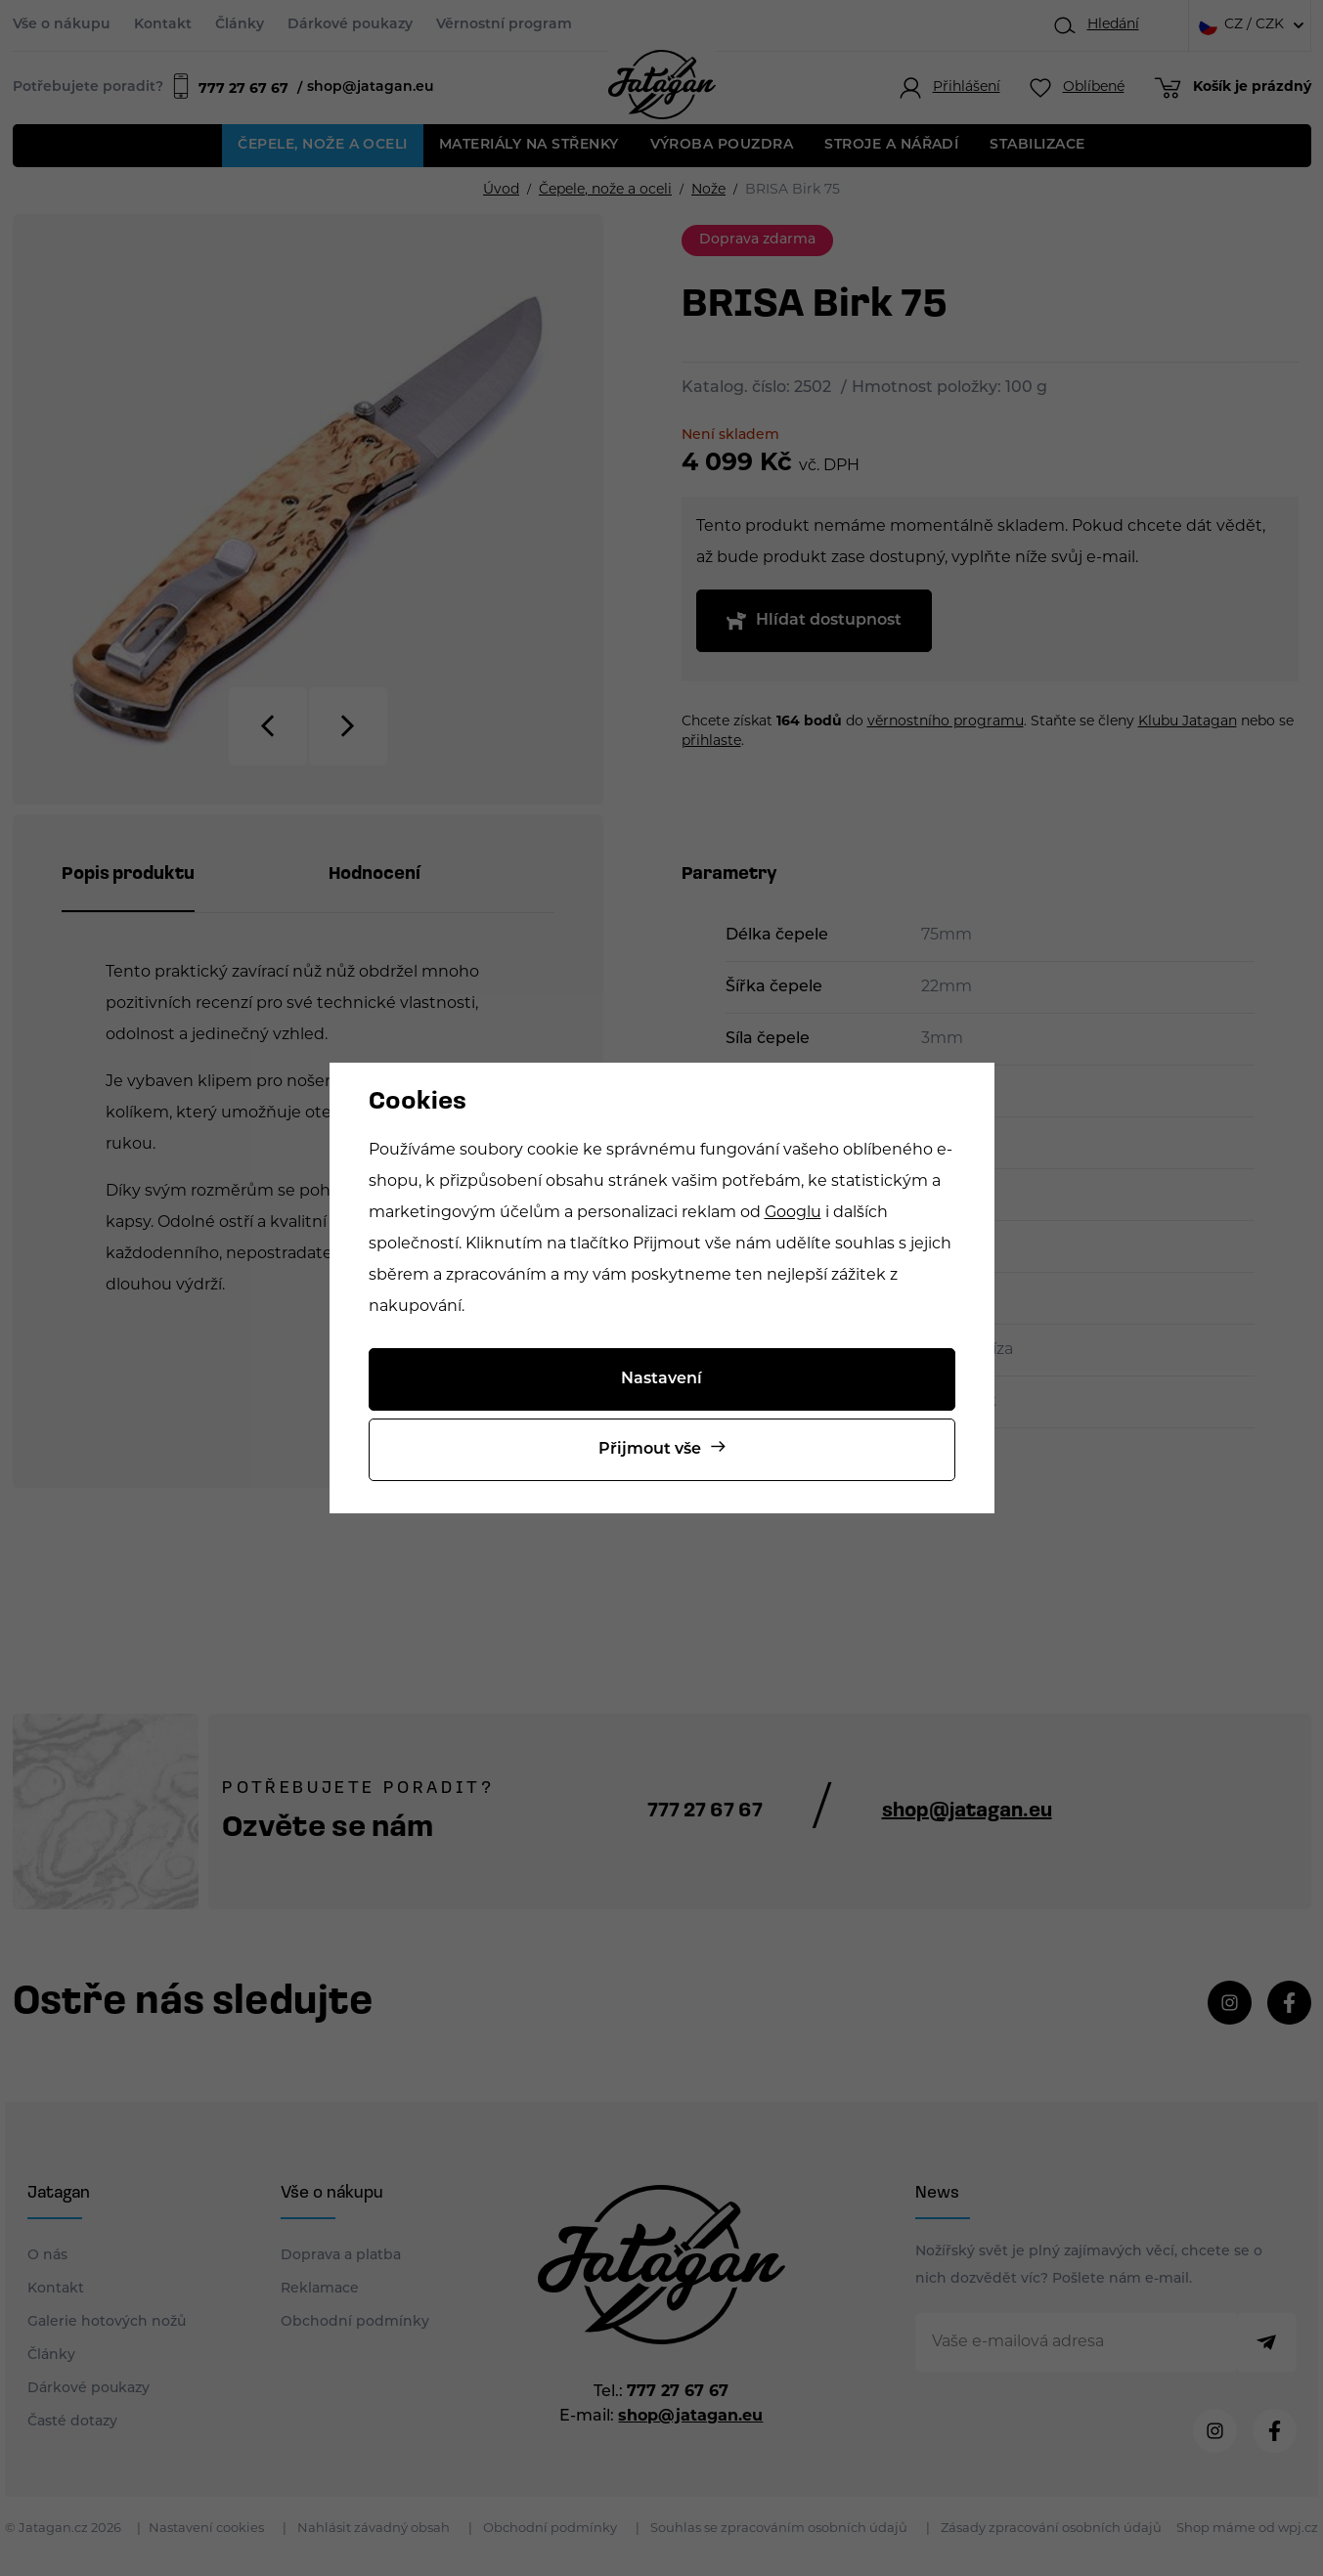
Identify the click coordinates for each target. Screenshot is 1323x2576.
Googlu (793, 1213)
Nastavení (661, 1379)
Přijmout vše (649, 1450)
